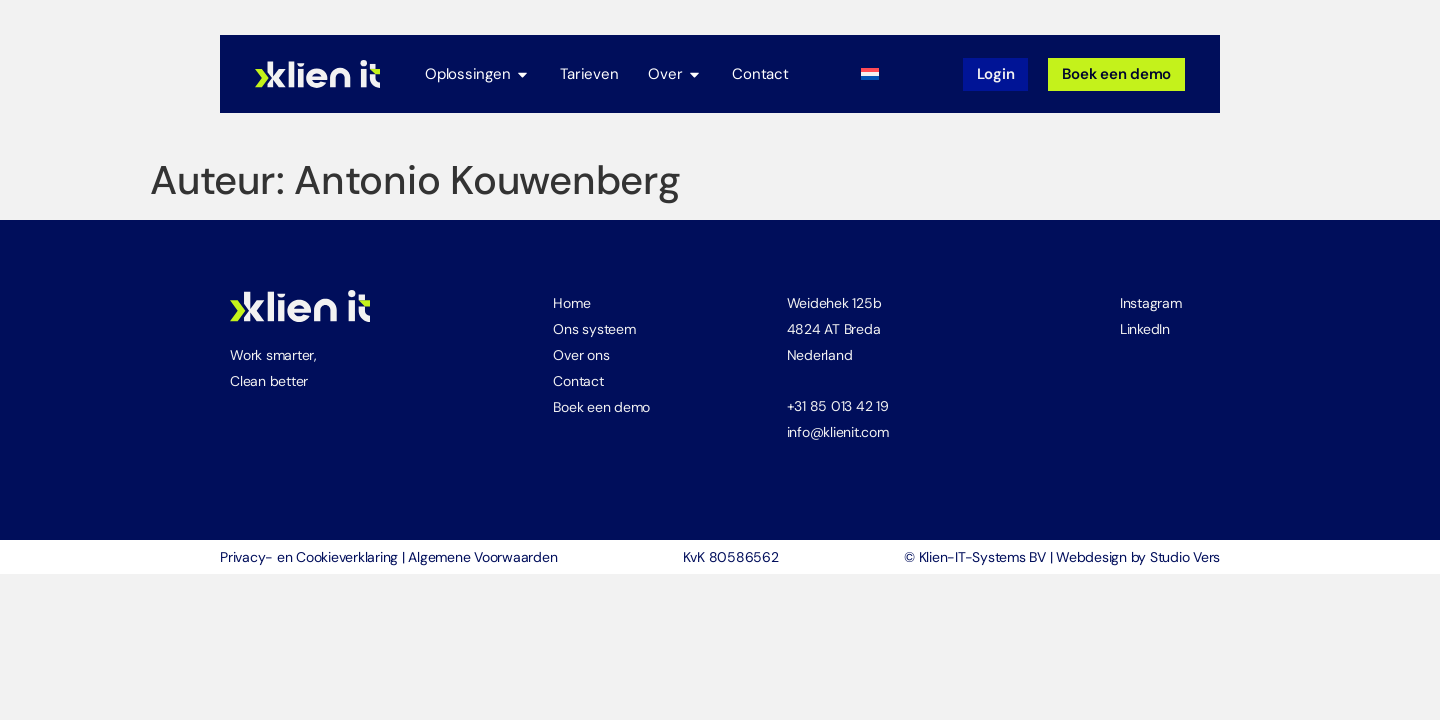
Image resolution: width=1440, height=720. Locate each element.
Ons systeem (594, 329)
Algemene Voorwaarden (482, 557)
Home (571, 303)
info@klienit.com (838, 432)
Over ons (581, 355)
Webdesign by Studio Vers (1138, 557)
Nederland (820, 355)
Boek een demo (601, 407)
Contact (578, 381)
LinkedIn (1145, 329)
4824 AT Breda (834, 329)
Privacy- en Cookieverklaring (309, 557)
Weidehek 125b (834, 303)
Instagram (1151, 303)
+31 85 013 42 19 (838, 406)
